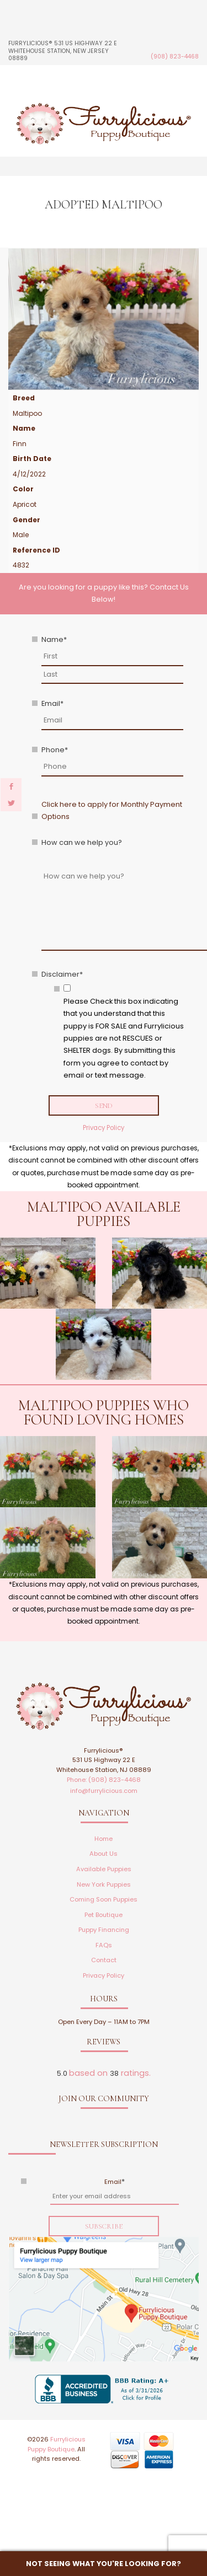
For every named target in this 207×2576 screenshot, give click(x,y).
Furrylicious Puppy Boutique (57, 2444)
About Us (103, 1853)
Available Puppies (103, 1869)
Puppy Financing (103, 1929)
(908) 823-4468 (175, 56)
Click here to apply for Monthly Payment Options (111, 810)
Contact (103, 1960)
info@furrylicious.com (103, 1790)
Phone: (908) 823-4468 (104, 1779)
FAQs (103, 1945)
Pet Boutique (103, 1914)
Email (52, 703)
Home (103, 1838)
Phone (54, 749)
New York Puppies (104, 1884)
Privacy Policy (103, 1127)
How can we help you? (81, 842)
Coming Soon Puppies (103, 1899)
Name (54, 639)
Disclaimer (62, 974)
